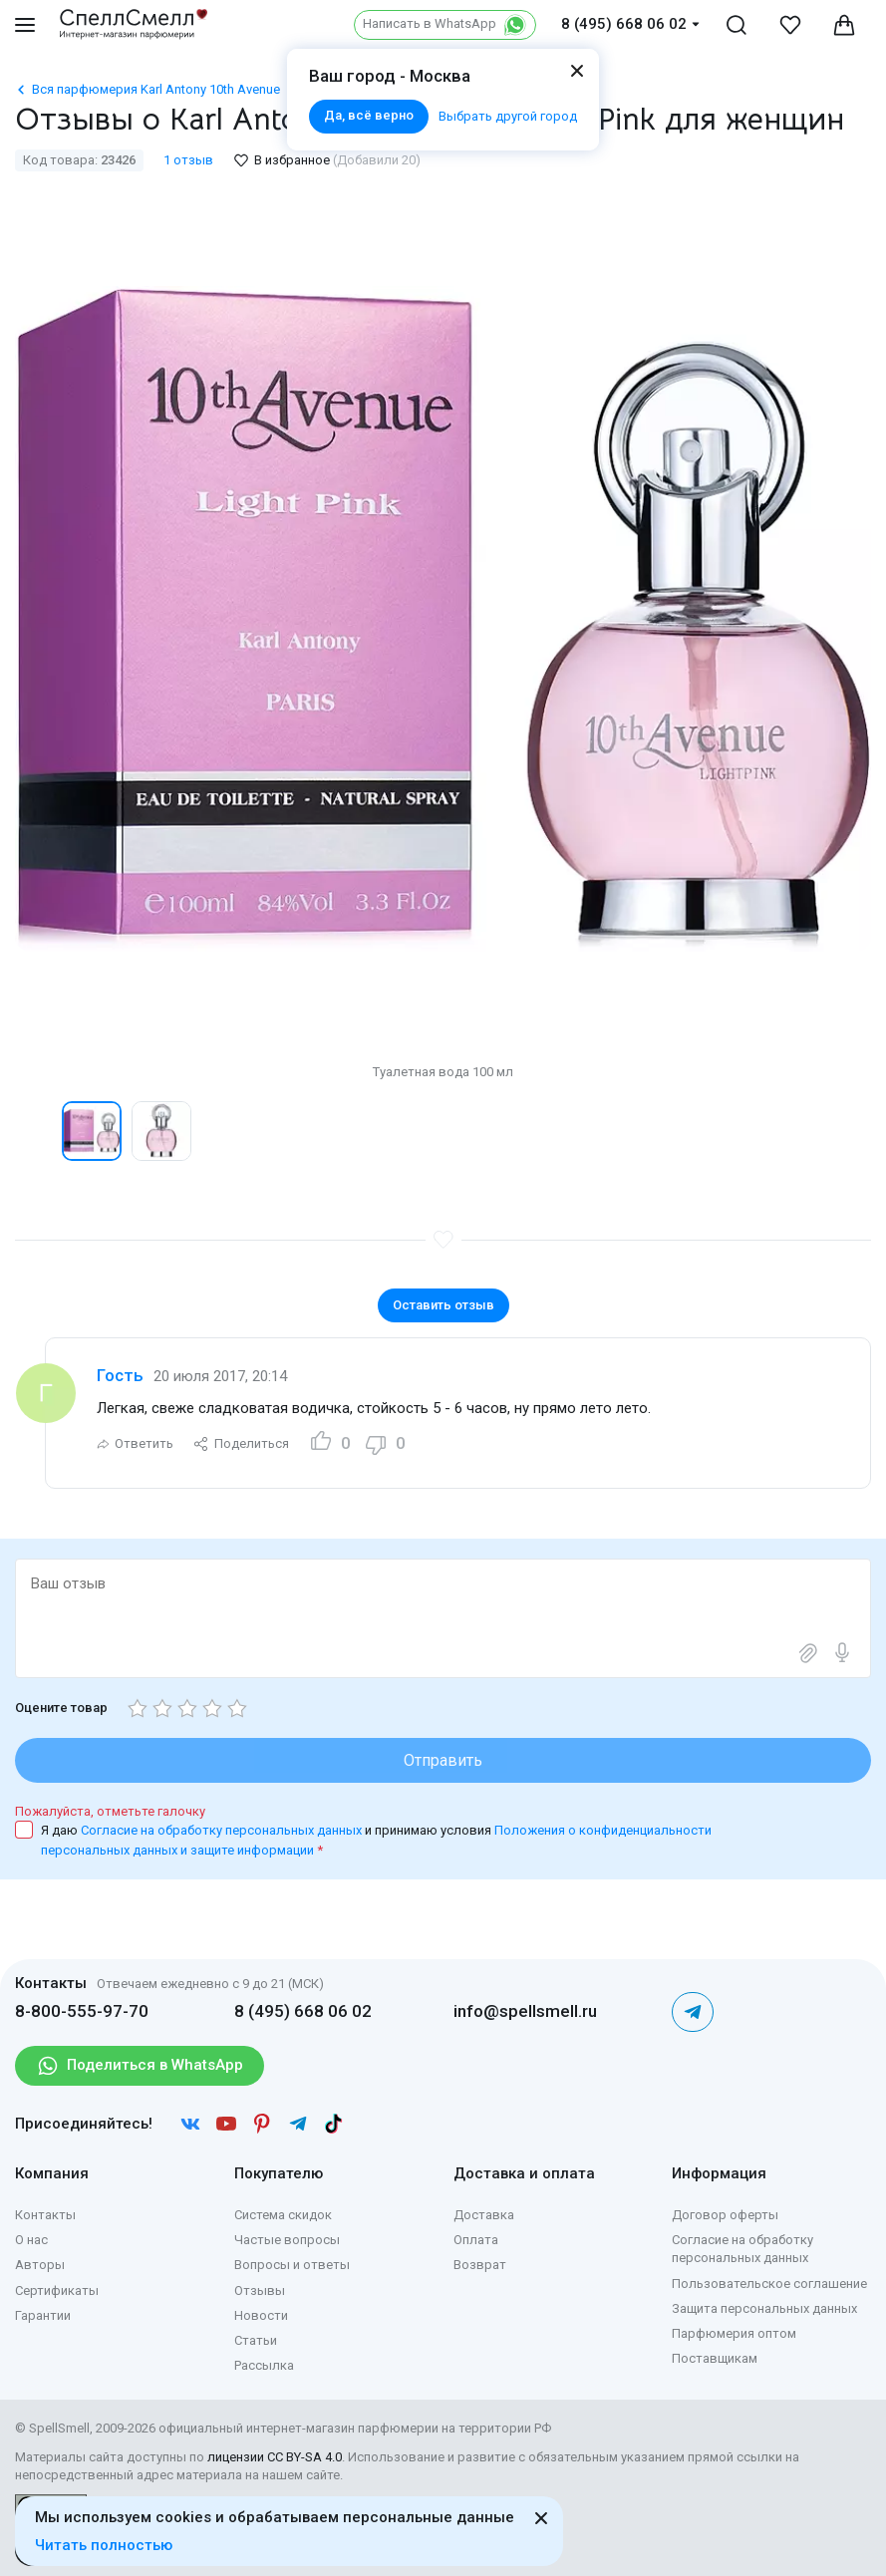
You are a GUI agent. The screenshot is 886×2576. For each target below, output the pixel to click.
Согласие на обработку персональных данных (223, 1830)
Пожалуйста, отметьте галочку (110, 1811)
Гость (120, 1375)
